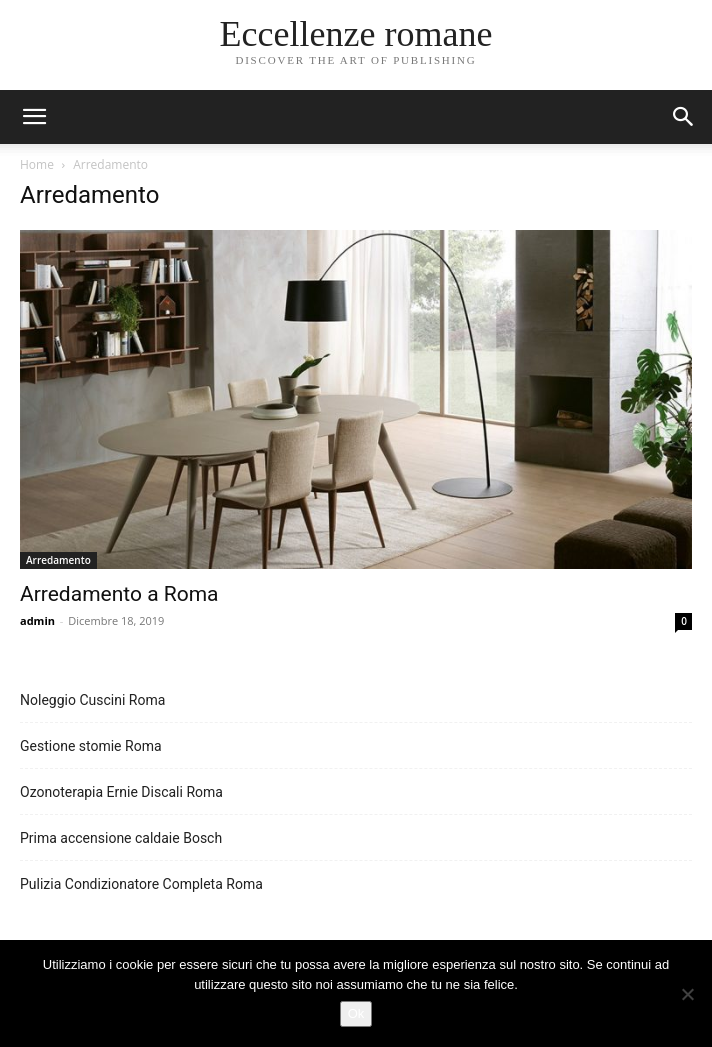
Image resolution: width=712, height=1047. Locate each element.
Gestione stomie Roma (91, 746)
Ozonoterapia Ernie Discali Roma (121, 792)
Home (37, 164)
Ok (356, 1013)
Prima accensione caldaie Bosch (121, 838)
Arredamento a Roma (119, 594)
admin (37, 620)
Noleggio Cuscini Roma (92, 700)
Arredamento (58, 560)
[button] (684, 117)
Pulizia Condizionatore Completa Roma (141, 884)
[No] (687, 994)
